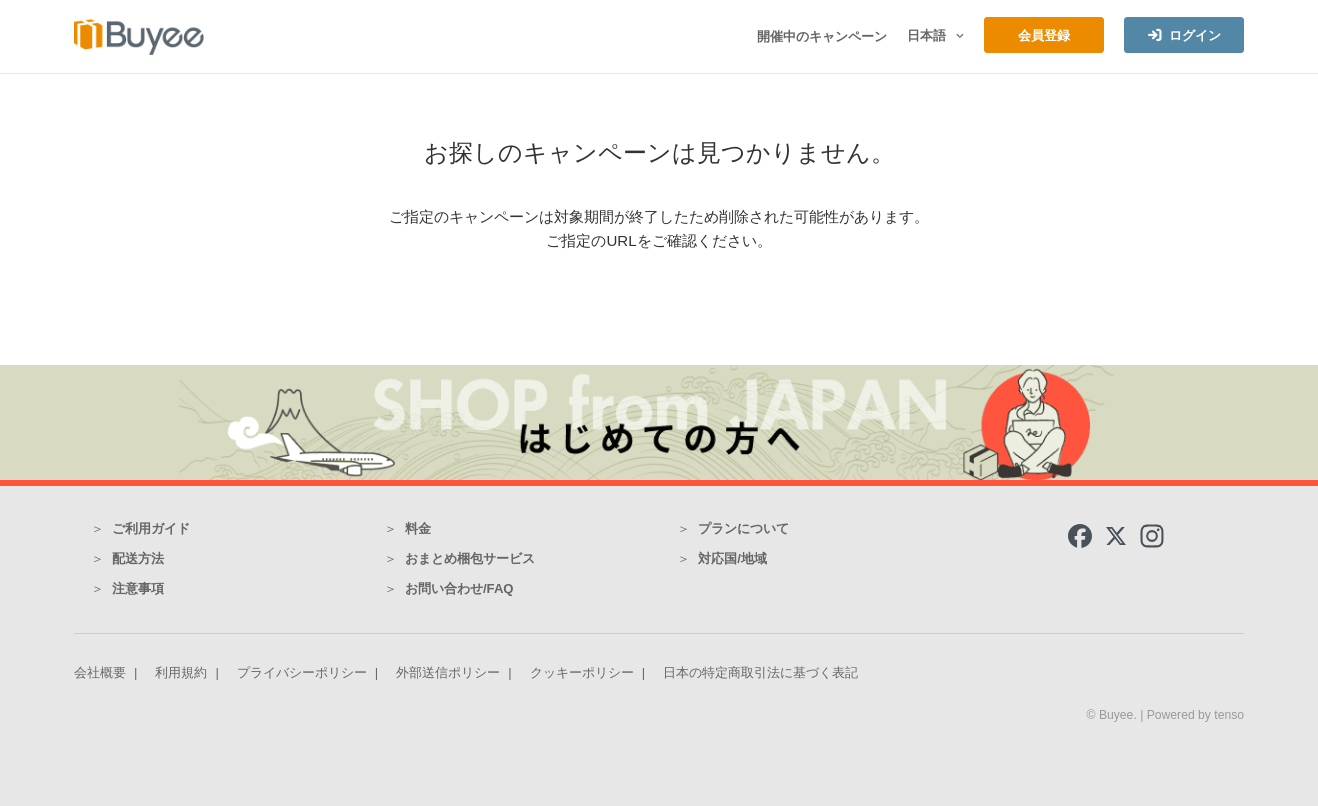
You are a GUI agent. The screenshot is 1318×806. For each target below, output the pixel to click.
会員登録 (1044, 35)
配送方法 (138, 558)
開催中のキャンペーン (822, 36)
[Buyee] (139, 36)
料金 (418, 528)
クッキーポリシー (582, 672)
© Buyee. (1114, 715)
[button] (957, 36)
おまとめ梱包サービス (470, 558)
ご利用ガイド (151, 528)
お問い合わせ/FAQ (459, 588)
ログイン (1195, 35)
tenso (1229, 715)
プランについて (743, 528)
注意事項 (138, 588)
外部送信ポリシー (448, 672)
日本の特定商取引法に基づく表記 (760, 672)
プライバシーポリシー (302, 672)
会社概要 (100, 672)
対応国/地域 (732, 558)
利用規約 (181, 672)
